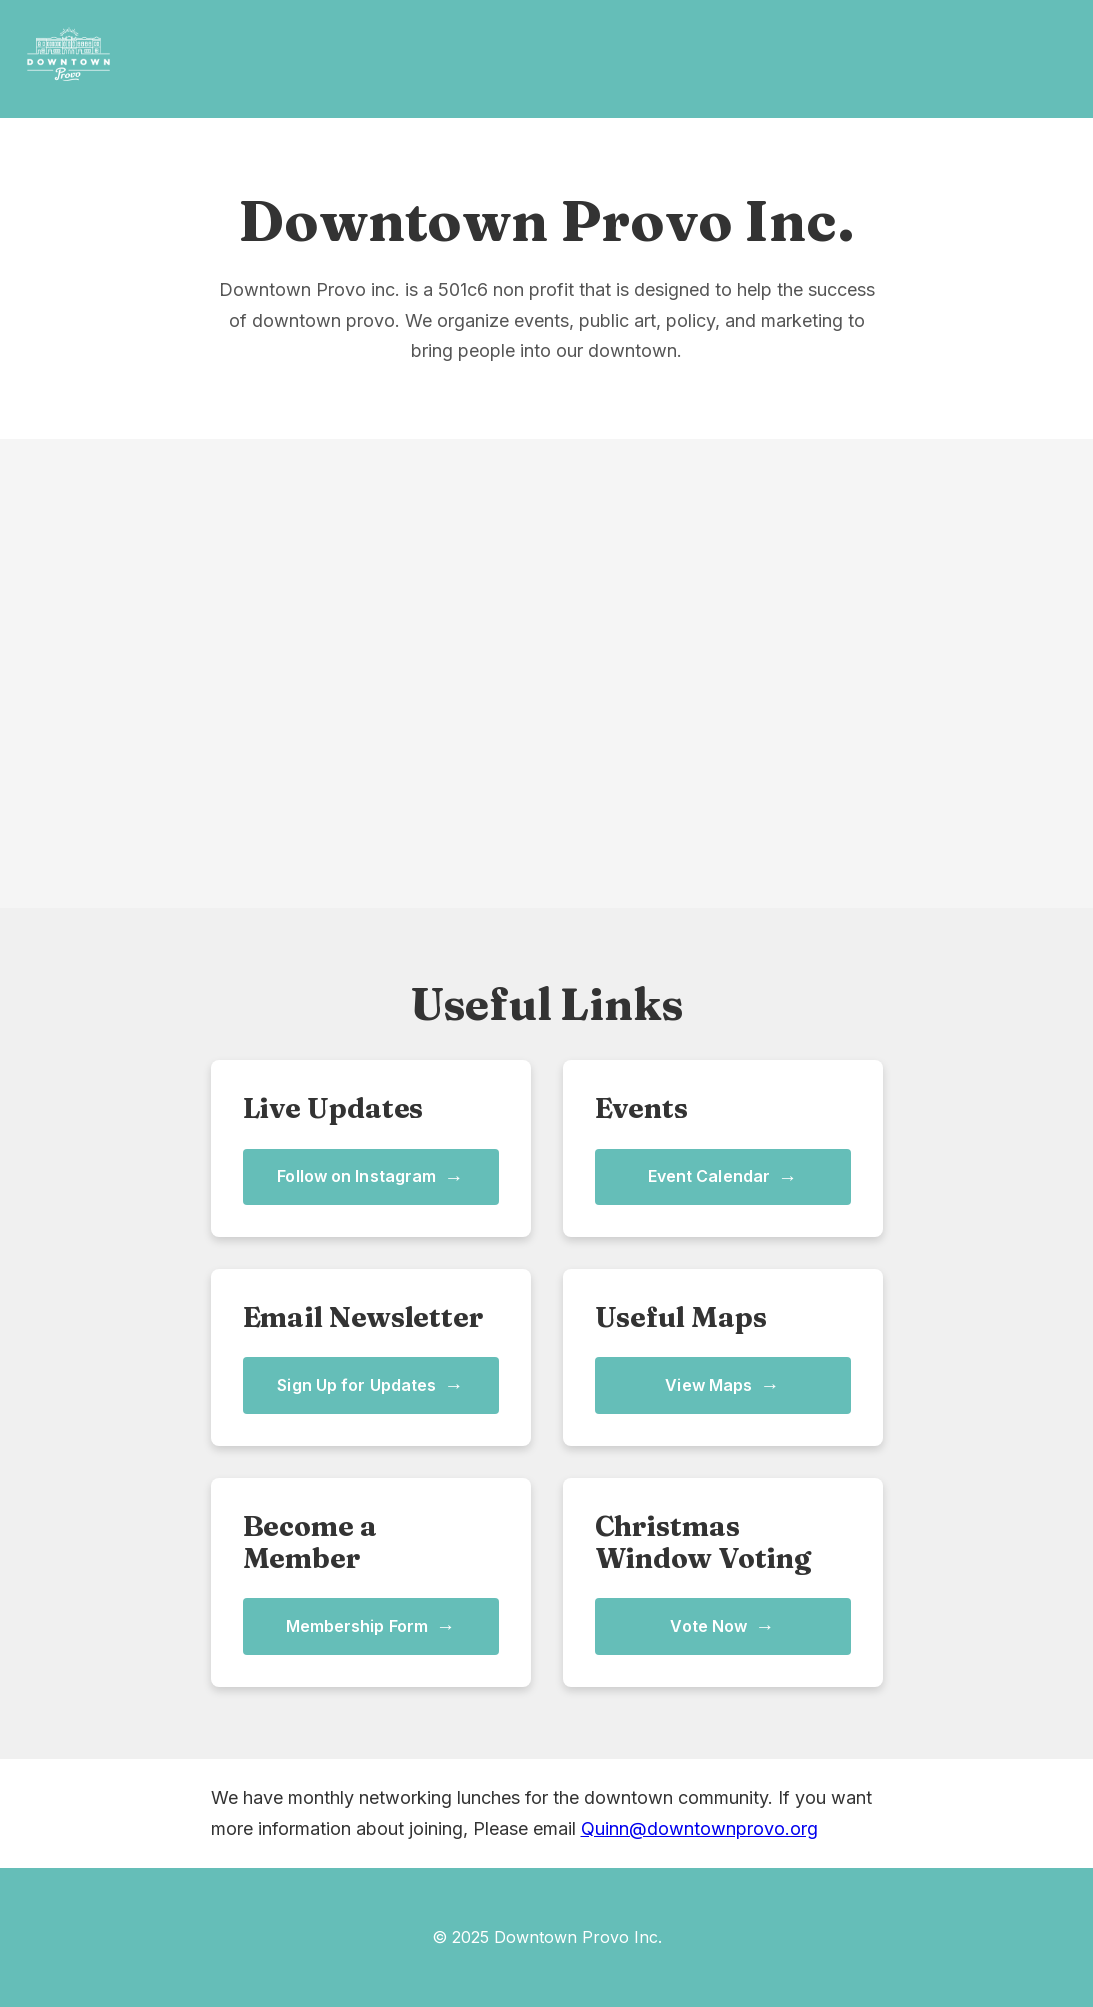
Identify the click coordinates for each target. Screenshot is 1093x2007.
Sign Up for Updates (370, 1385)
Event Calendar (723, 1177)
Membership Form (371, 1626)
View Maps (722, 1385)
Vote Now (722, 1626)
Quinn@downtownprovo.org (699, 1828)
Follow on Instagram (370, 1177)
